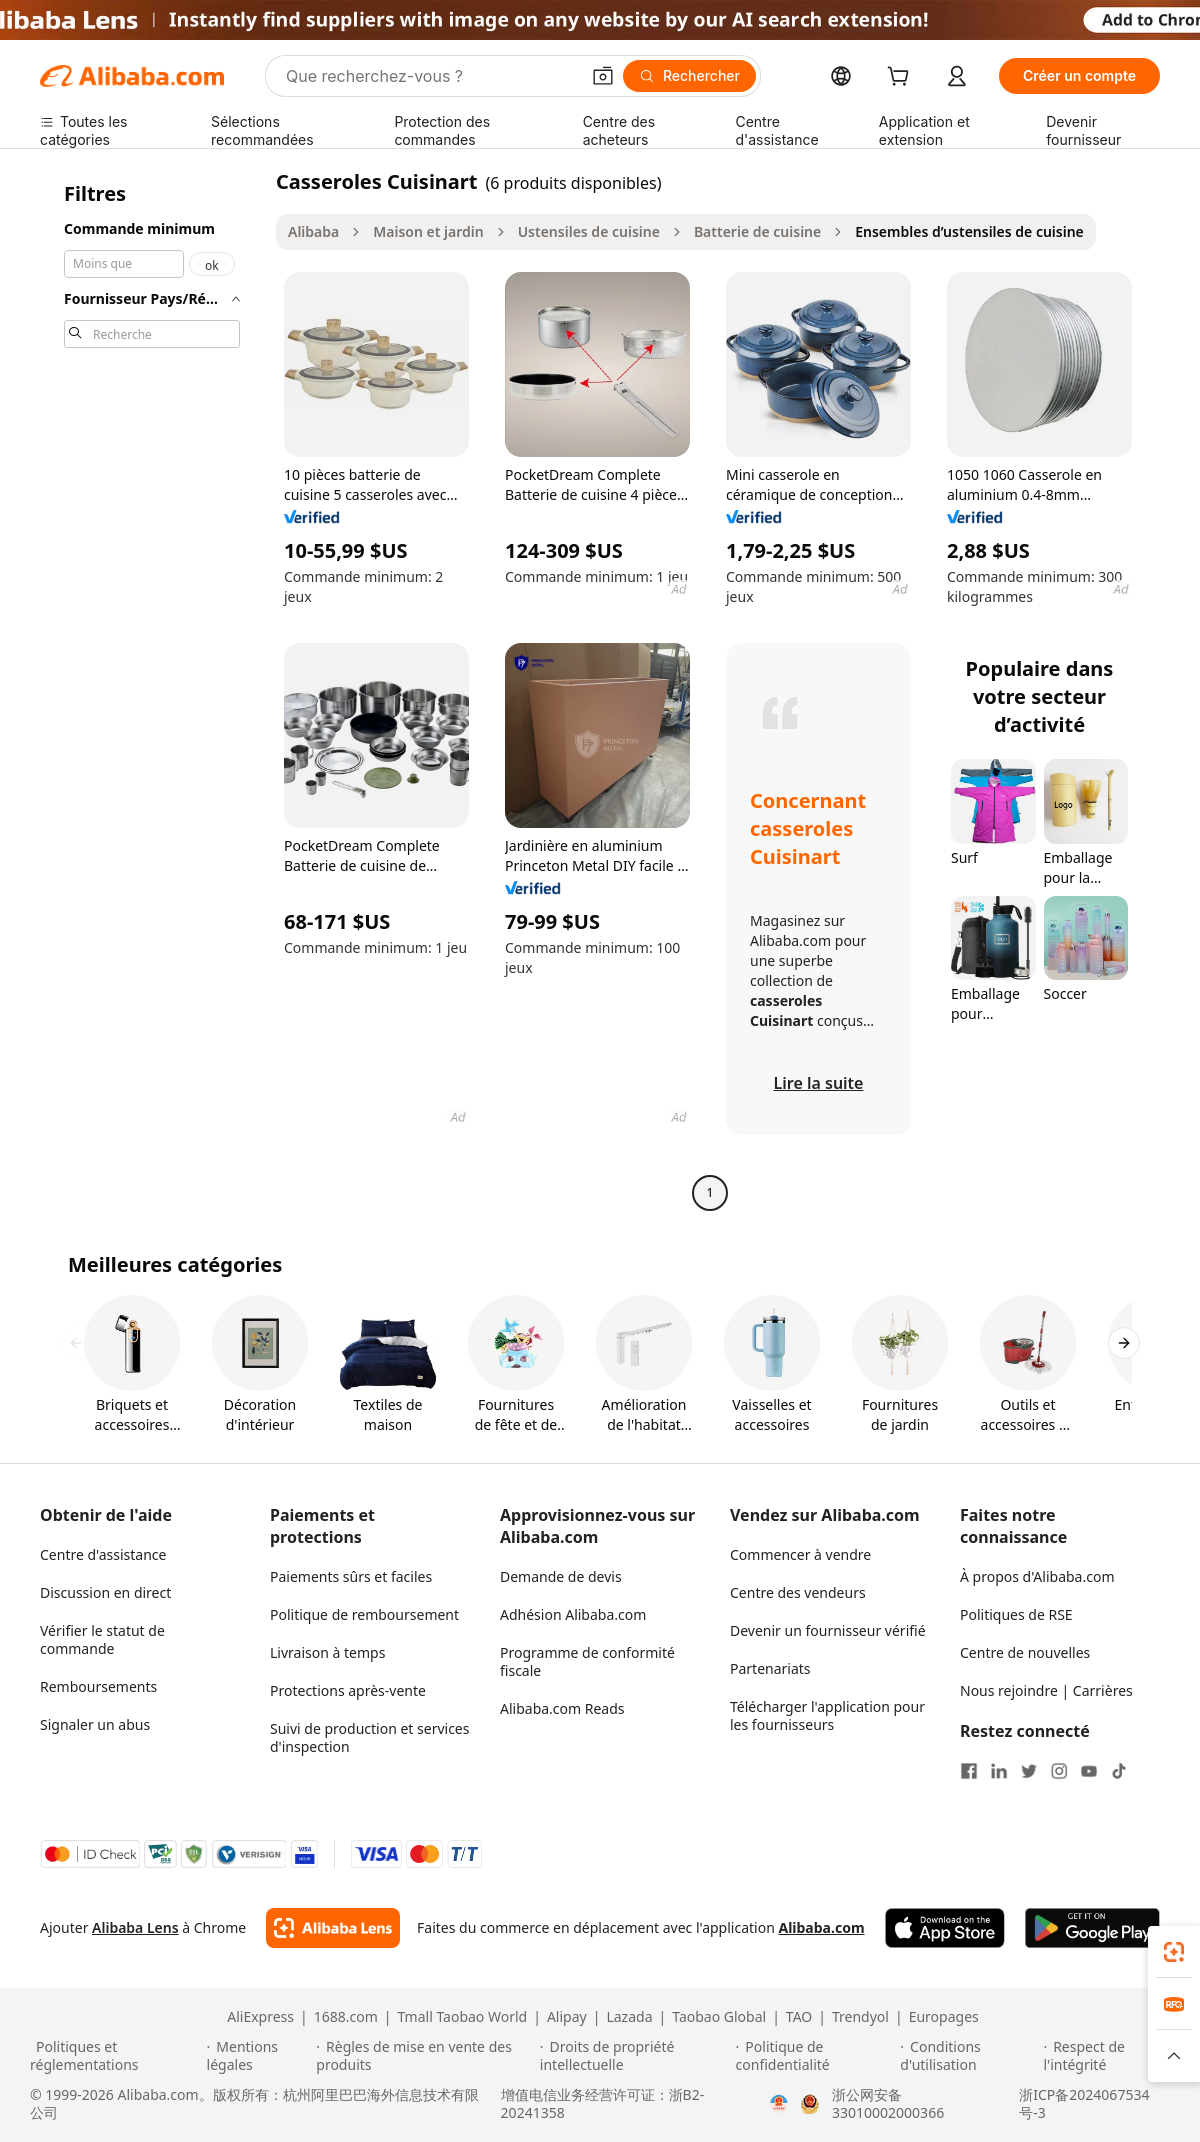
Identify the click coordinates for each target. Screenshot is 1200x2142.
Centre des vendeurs (798, 1592)
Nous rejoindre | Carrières (1046, 1690)
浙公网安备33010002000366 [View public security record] (888, 2104)
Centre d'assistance (103, 1554)
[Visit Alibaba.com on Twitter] (1029, 1771)
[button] (603, 76)
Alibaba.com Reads (562, 1708)
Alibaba (313, 231)
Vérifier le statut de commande (102, 1639)
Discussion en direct (105, 1592)
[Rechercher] (689, 76)
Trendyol (860, 2017)
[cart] (902, 78)
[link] (1174, 1952)
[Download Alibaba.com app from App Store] (945, 1928)
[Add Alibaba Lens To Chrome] (332, 1928)
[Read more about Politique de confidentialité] (815, 2056)
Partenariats (770, 1668)
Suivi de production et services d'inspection (369, 1737)
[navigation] (152, 689)
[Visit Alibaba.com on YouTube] (1089, 1771)
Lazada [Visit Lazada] (629, 2017)
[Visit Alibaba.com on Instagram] (1059, 1771)
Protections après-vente (348, 1690)
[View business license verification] (779, 2104)
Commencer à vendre (800, 1554)
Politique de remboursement (364, 1614)
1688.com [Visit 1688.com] (346, 2017)
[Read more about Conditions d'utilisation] (968, 2056)
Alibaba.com (821, 1927)
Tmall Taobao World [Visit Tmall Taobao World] (463, 2017)
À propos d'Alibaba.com (1037, 1576)
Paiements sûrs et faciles (351, 1576)
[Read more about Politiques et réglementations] (115, 2056)
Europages (944, 2017)
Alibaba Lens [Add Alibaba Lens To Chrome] (135, 1927)
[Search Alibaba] (430, 76)
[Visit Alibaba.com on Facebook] (969, 1771)
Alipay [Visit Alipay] (567, 2017)
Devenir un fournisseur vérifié (828, 1630)
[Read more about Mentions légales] (259, 2056)
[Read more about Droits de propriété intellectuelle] (635, 2056)
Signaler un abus (95, 1724)
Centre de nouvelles (1025, 1652)
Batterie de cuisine (757, 231)
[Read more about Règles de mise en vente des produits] (425, 2056)
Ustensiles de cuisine (589, 231)
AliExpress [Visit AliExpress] (260, 2017)
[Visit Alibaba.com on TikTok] (1119, 1771)
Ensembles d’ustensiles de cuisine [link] (969, 231)
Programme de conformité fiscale (587, 1661)
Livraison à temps (327, 1652)
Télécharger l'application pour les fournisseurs (827, 1715)
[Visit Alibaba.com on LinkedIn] (999, 1771)
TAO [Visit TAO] (799, 2017)
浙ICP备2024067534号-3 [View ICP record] (1084, 2104)
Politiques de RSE (1016, 1614)
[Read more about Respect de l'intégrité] (1106, 2056)
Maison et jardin (428, 231)
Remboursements (98, 1686)
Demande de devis (561, 1576)
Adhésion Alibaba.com (573, 1614)
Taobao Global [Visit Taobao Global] (719, 2017)
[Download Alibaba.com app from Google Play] (1092, 1928)
